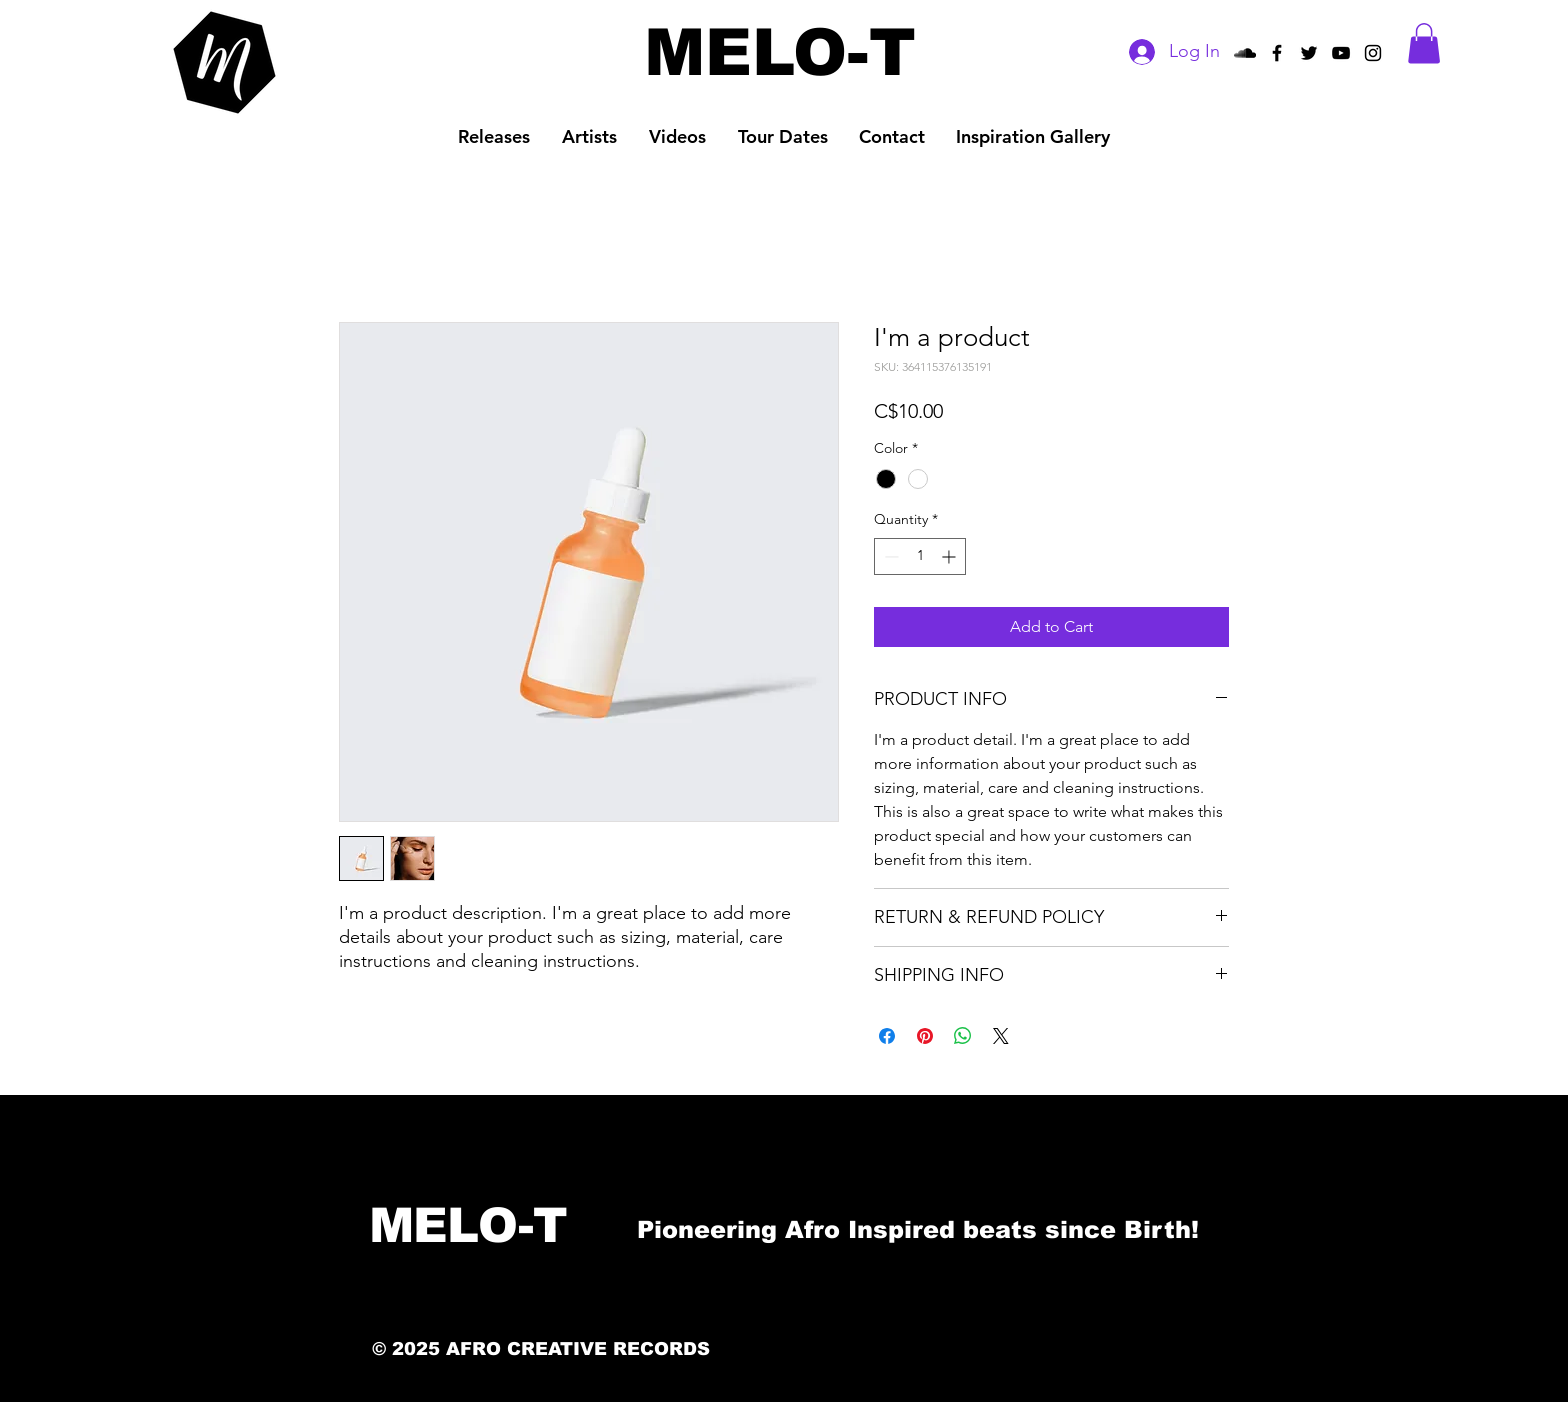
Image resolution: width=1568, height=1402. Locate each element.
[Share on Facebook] (887, 1036)
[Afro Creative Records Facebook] (1277, 53)
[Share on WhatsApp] (963, 1036)
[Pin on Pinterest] (925, 1036)
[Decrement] (889, 556)
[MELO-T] (780, 52)
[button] (1424, 43)
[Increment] (950, 556)
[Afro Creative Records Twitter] (1309, 53)
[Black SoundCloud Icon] (1245, 53)
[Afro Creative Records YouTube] (1341, 53)
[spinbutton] (920, 556)
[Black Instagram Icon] (1373, 53)
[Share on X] (1001, 1036)
